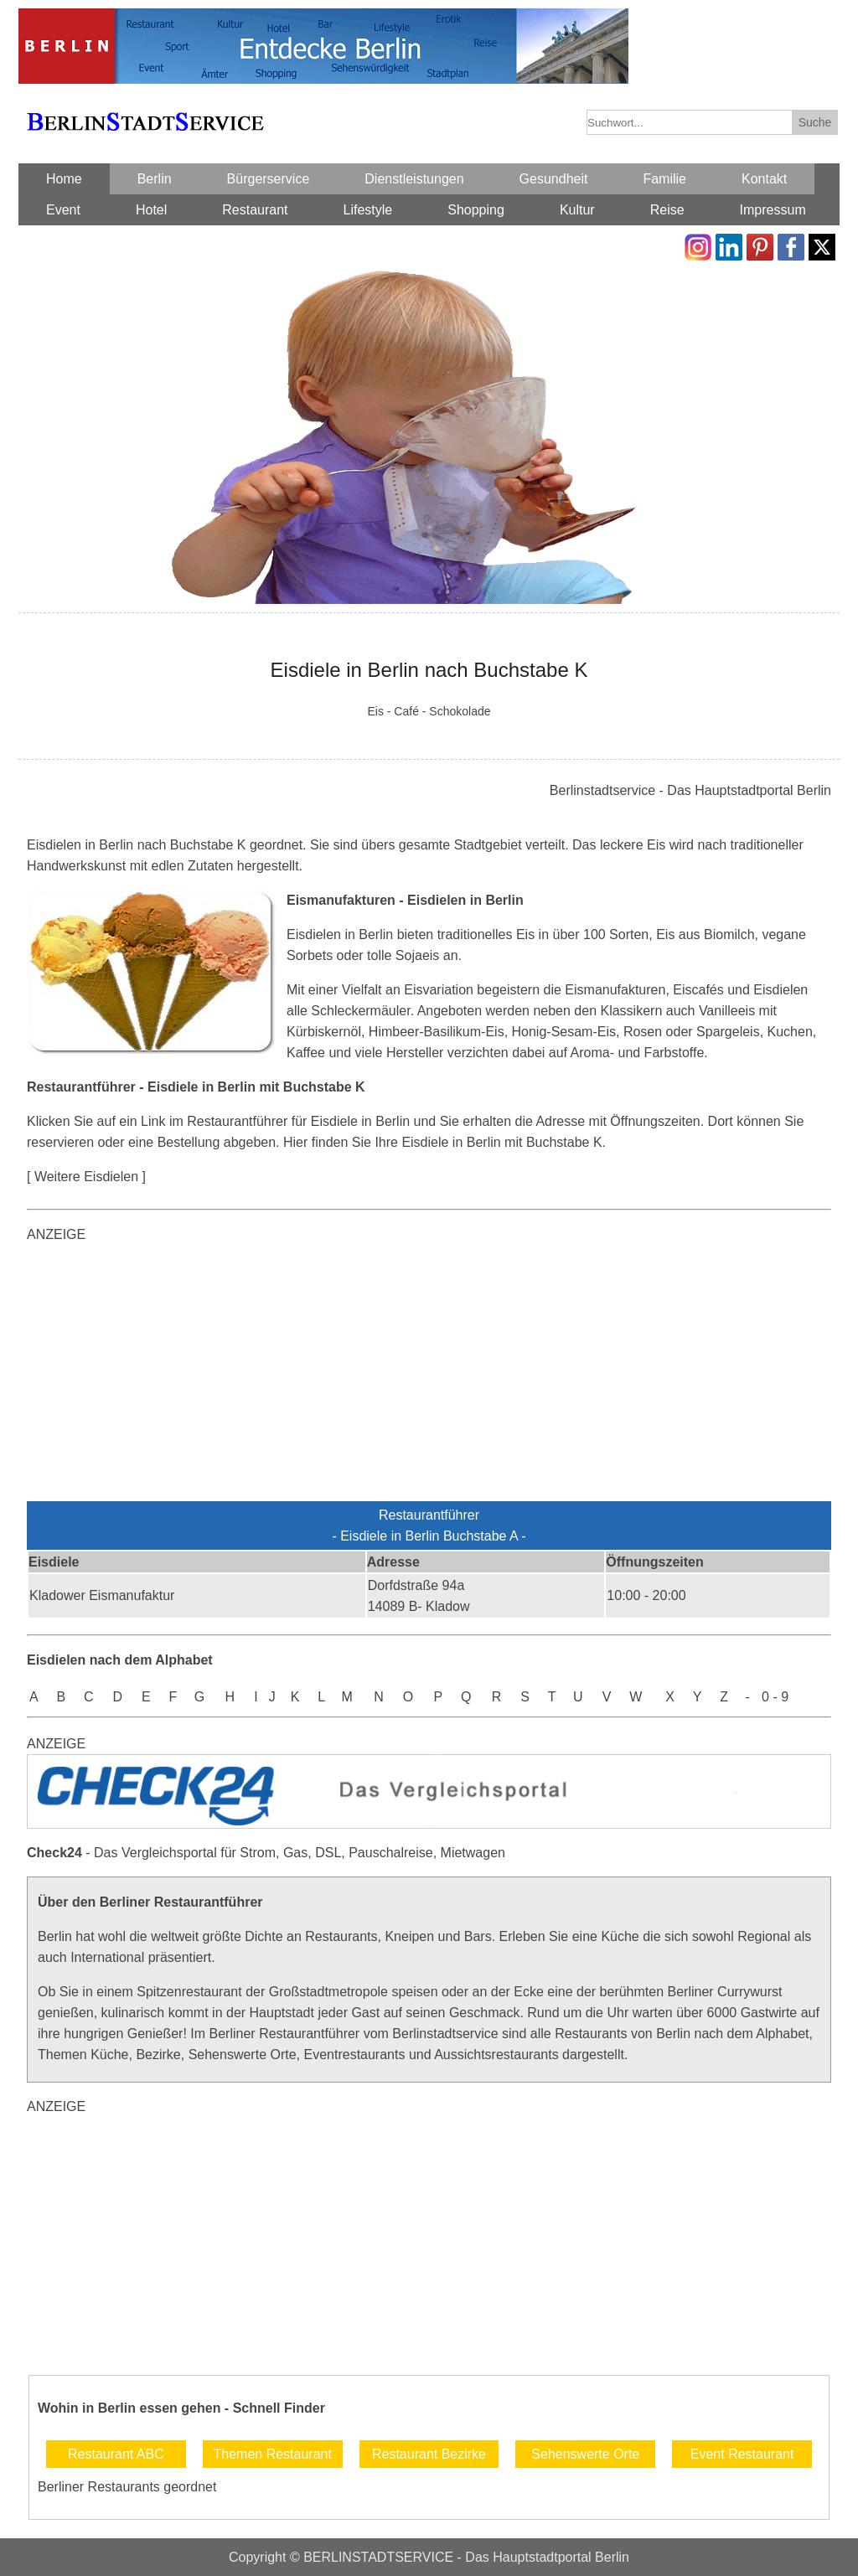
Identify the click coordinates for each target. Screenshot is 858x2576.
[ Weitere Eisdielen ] (86, 1176)
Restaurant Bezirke (429, 2454)
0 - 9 (775, 1697)
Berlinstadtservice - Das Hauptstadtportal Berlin (690, 790)
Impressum (773, 210)
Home (64, 179)
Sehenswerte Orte (585, 2454)
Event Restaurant (742, 2454)
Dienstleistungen (413, 179)
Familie (664, 179)
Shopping (475, 210)
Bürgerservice (268, 179)
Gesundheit (553, 179)
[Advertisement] (429, 1375)
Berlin (154, 179)
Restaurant (254, 210)
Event (63, 210)
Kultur (577, 210)
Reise (667, 210)
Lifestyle (368, 210)
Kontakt (764, 179)
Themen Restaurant (272, 2454)
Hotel (151, 210)
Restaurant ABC (116, 2454)
